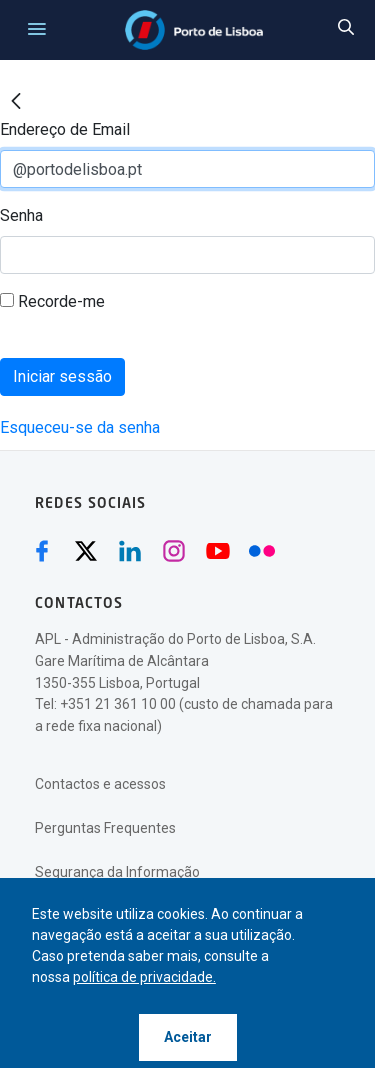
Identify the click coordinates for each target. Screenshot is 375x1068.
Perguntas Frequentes (105, 828)
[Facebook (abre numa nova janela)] (42, 551)
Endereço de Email (65, 129)
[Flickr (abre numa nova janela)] (262, 551)
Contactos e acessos (100, 784)
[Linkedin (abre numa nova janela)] (130, 551)
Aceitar (188, 1037)
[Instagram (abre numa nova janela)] (174, 551)
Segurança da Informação (117, 872)
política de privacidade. (144, 977)
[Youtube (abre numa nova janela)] (218, 551)
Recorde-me (52, 301)
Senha (21, 215)
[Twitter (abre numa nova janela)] (86, 551)
